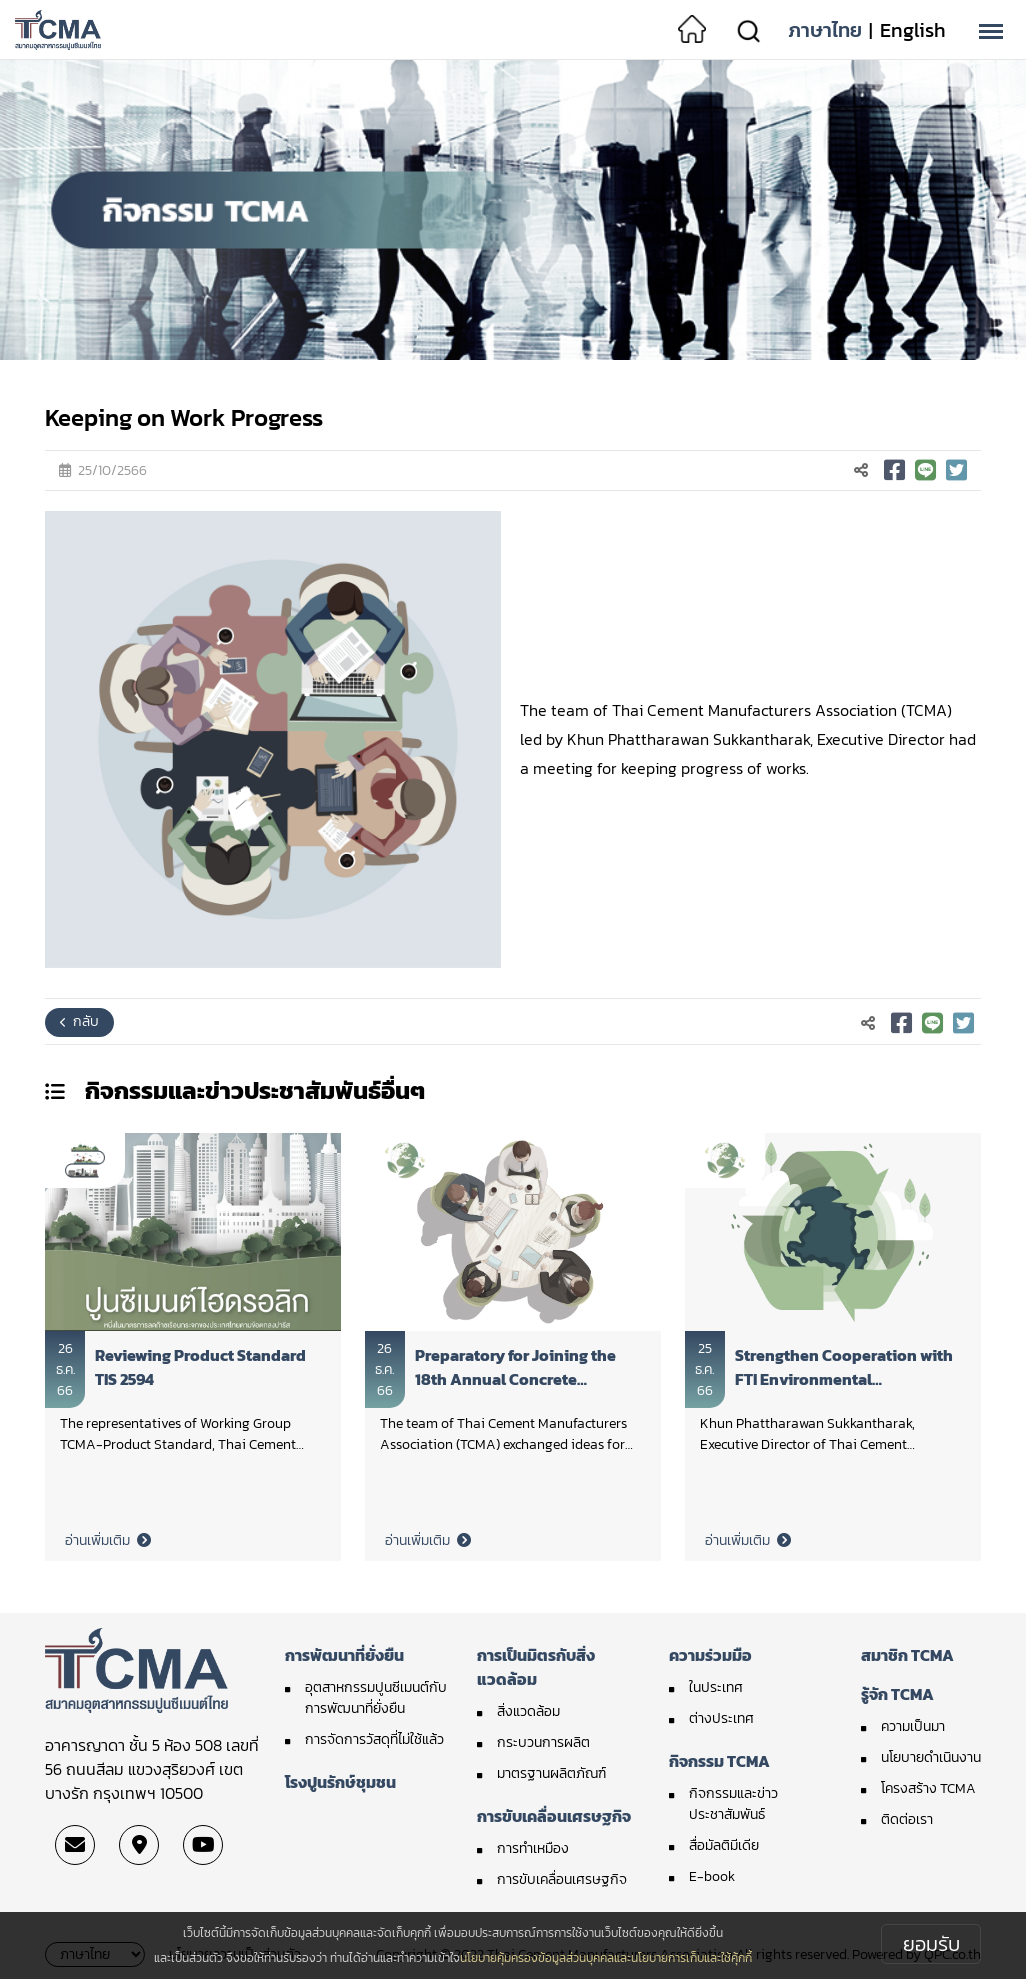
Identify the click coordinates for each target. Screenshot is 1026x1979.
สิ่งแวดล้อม (528, 1711)
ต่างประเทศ (721, 1718)
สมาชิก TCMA (907, 1655)
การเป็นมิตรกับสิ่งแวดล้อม (536, 1667)
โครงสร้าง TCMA (928, 1788)
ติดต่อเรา (907, 1819)
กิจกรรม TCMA (719, 1761)
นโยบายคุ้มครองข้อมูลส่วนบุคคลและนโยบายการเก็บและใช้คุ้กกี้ (606, 1958)
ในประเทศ (716, 1687)
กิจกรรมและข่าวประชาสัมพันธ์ (733, 1804)
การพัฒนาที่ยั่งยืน (344, 1655)
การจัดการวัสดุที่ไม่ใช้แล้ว (374, 1739)
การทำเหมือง (533, 1848)
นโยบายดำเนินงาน (931, 1757)
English (913, 30)
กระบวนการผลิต (543, 1742)
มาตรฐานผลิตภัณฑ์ (551, 1773)
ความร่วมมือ (710, 1655)
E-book (712, 1876)
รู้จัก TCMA (897, 1694)
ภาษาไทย (825, 30)
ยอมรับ (931, 1944)
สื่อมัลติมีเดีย (724, 1845)
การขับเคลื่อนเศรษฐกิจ (554, 1816)
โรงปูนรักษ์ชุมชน (340, 1782)
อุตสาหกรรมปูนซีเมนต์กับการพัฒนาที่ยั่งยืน (376, 1698)
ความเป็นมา (913, 1726)
